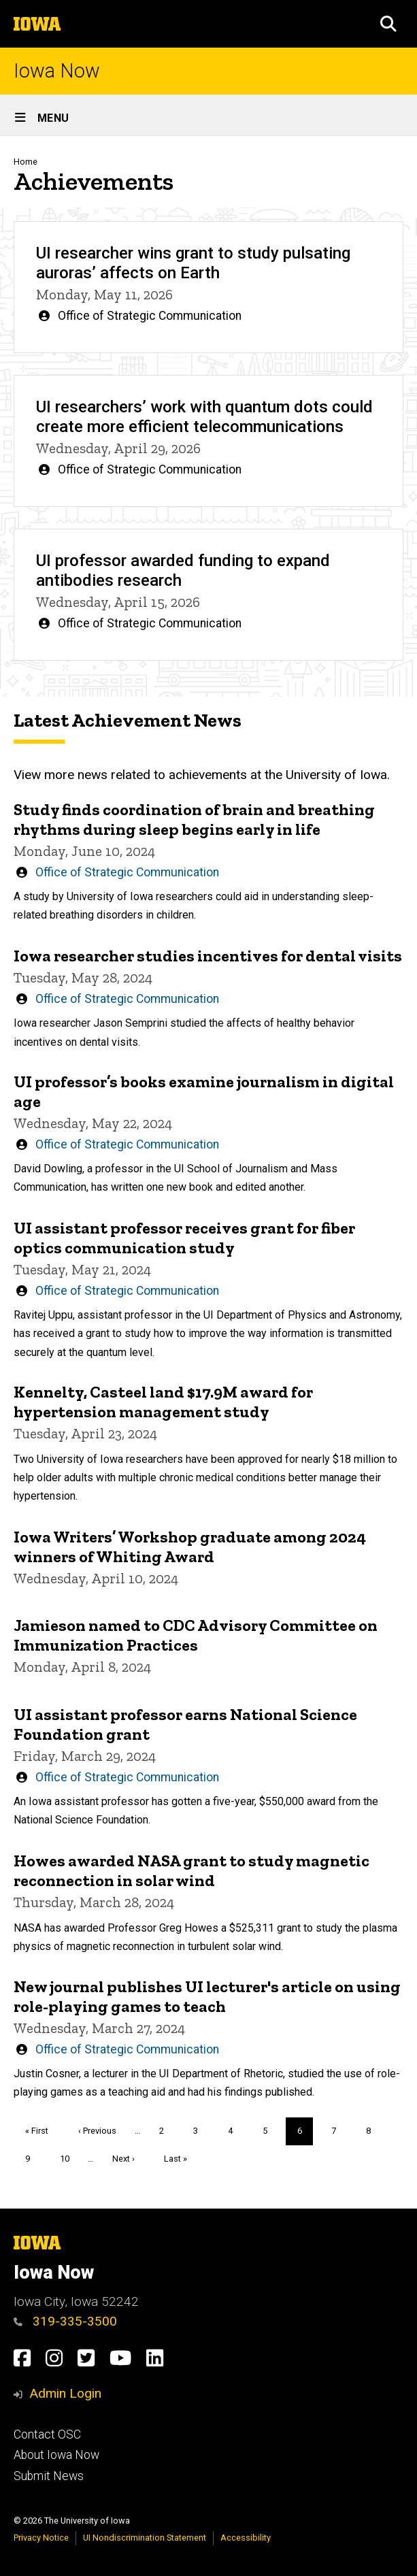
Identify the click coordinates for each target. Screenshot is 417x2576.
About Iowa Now (56, 2455)
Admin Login (65, 2393)
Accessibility (245, 2537)
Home (25, 161)
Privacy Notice (41, 2537)
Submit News (49, 2476)
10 (70, 2157)
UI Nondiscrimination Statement (144, 2537)
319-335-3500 (65, 2321)
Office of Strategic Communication (149, 316)
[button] (388, 24)
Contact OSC (47, 2434)
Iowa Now (57, 71)
